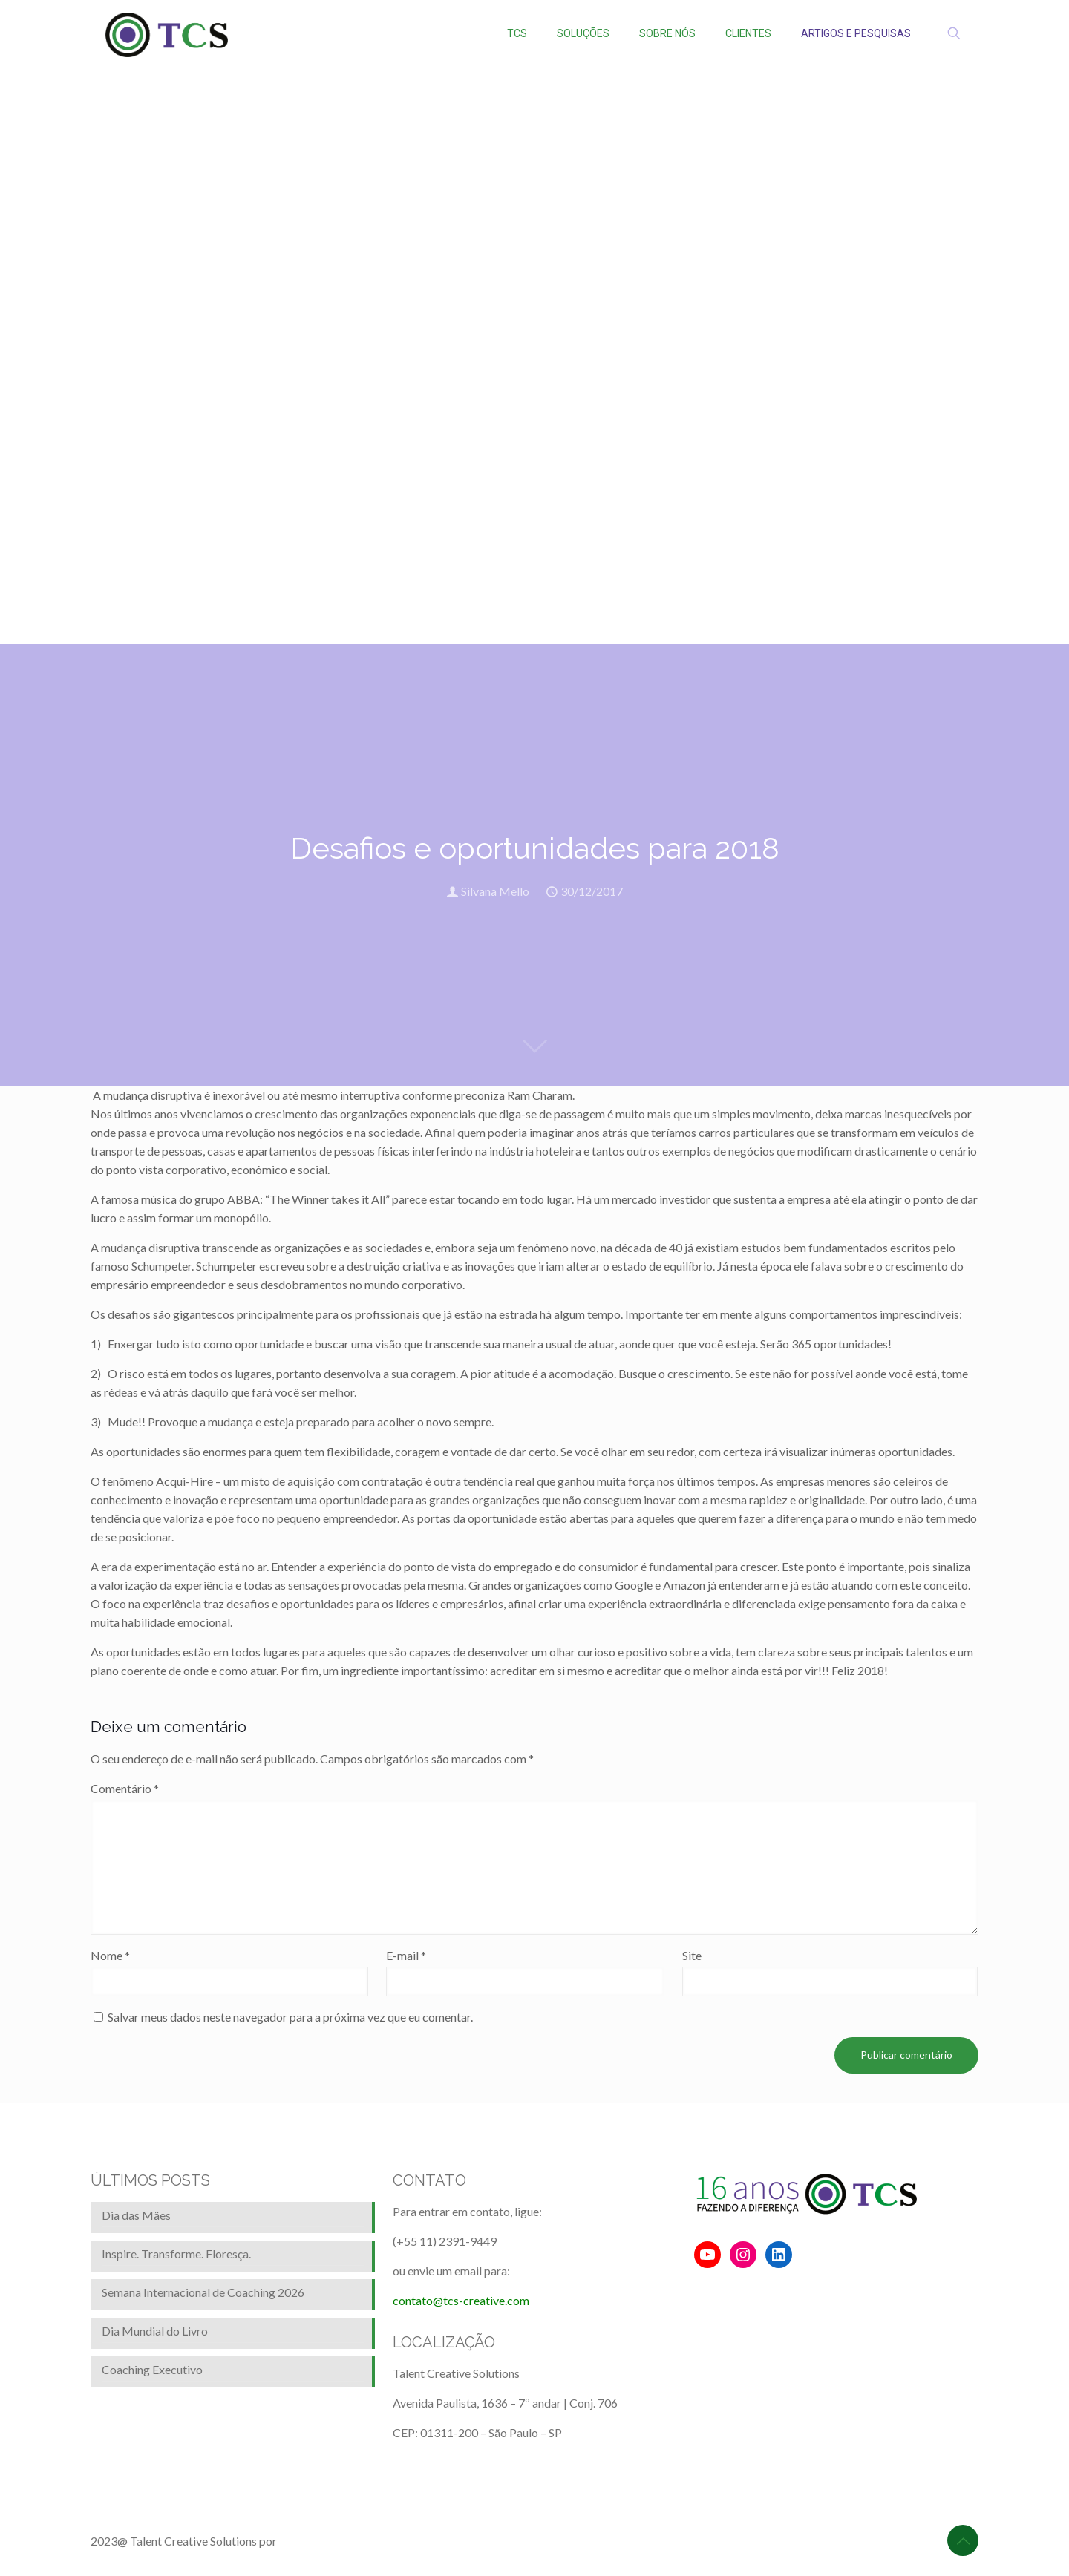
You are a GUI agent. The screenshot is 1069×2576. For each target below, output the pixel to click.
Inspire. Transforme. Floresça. (176, 2253)
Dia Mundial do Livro (155, 2331)
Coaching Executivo (152, 2369)
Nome (110, 1955)
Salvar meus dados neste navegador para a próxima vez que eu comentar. (290, 2017)
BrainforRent (312, 2541)
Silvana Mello (495, 891)
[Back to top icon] (962, 2540)
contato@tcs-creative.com (461, 2300)
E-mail (406, 1955)
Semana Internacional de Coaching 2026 (203, 2292)
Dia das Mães (136, 2215)
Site (692, 1955)
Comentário (125, 1788)
